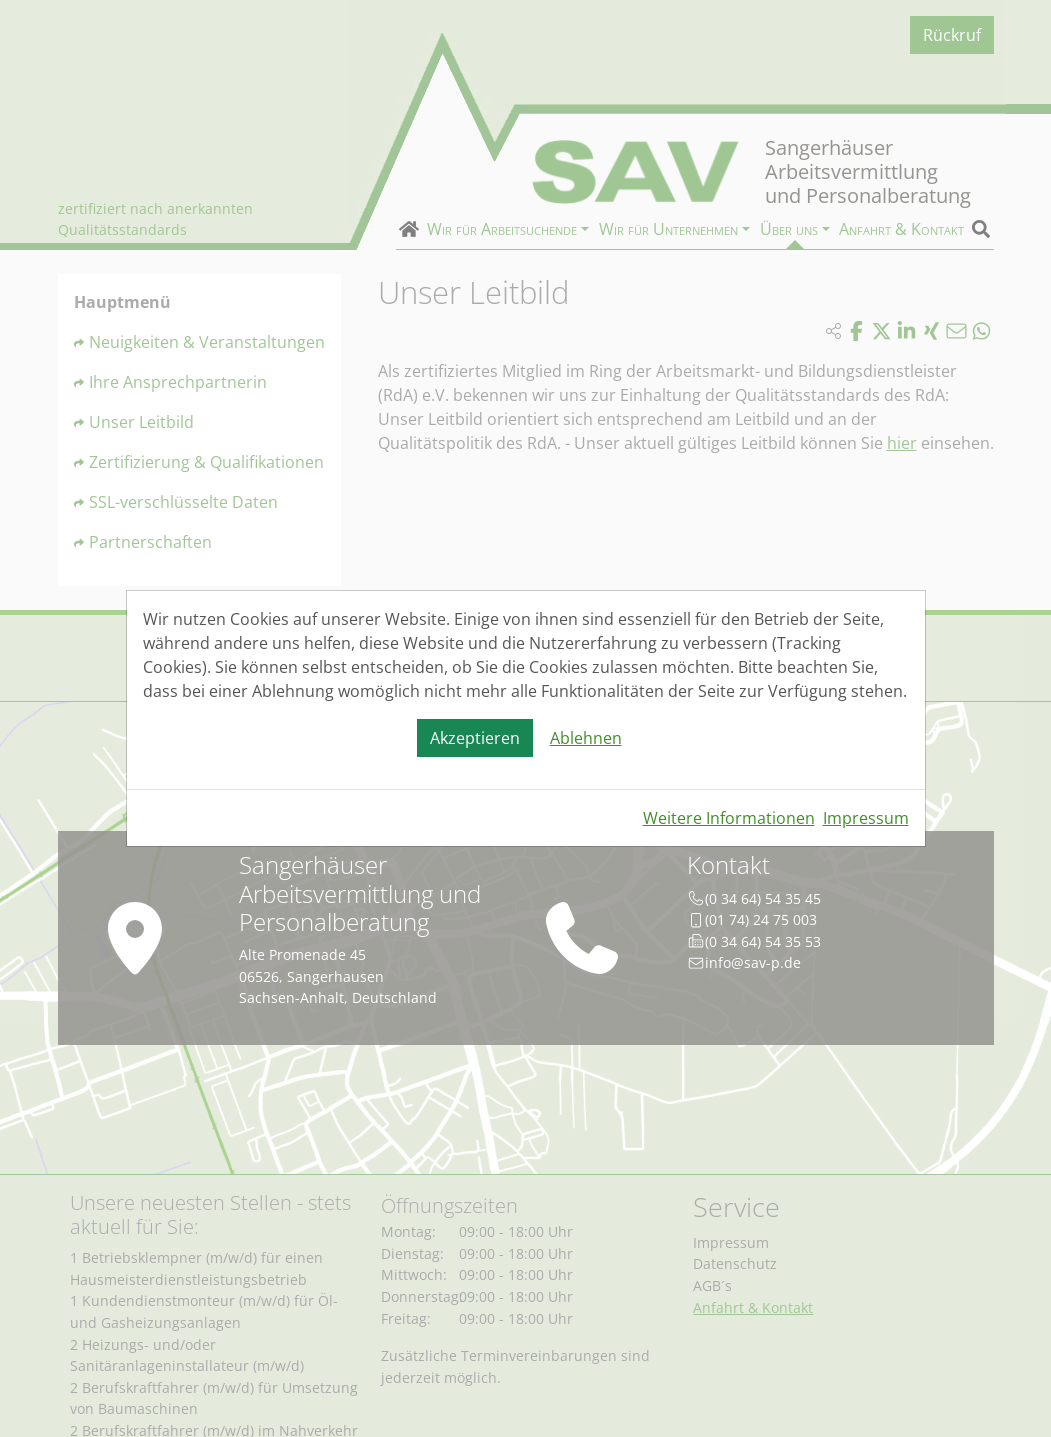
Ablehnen (586, 738)
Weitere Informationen (729, 818)
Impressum (866, 818)
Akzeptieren (475, 738)
